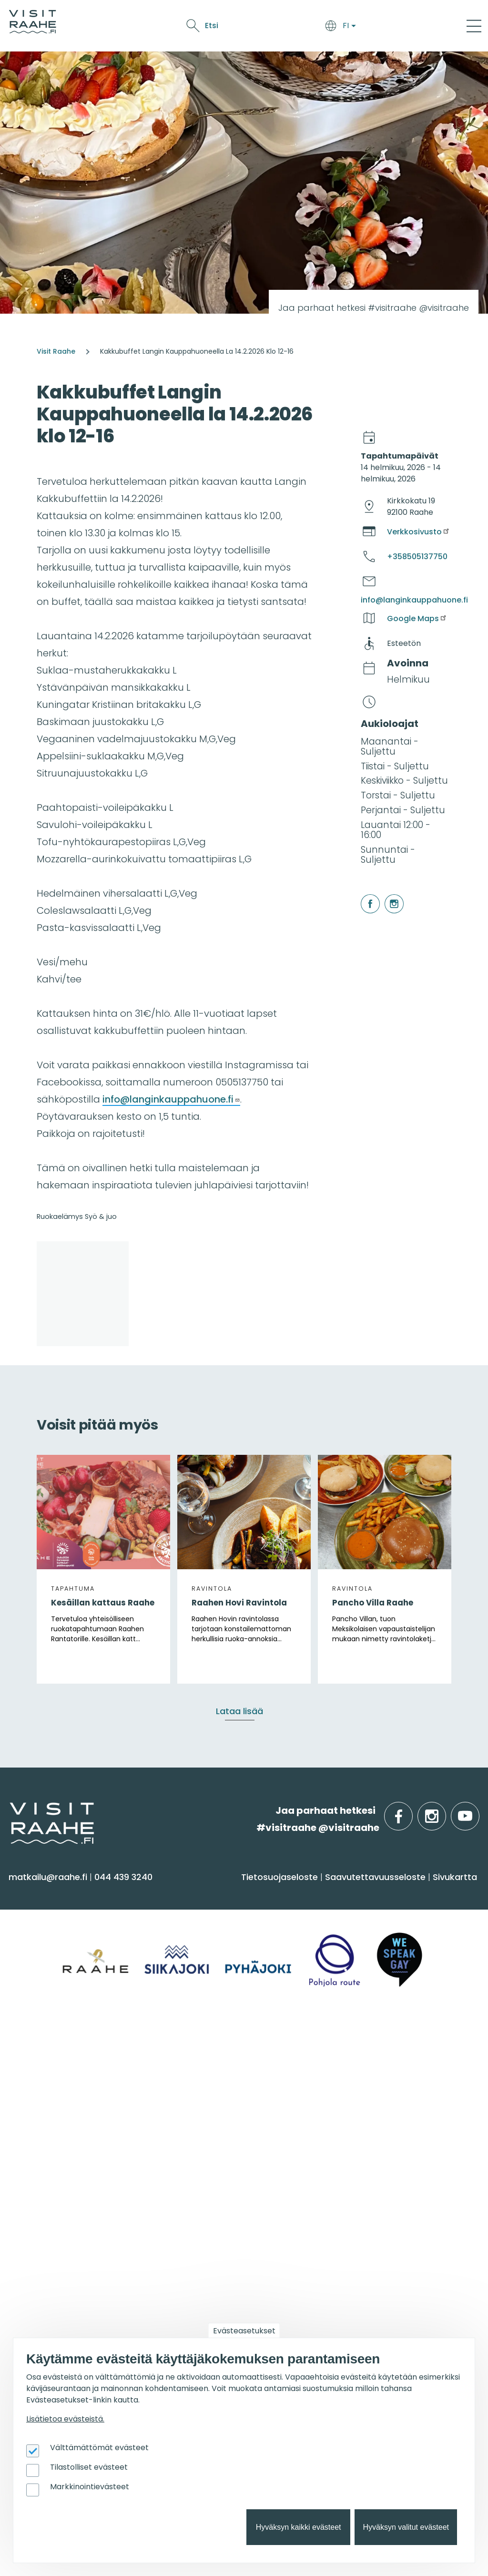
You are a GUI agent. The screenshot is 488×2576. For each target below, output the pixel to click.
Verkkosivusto (418, 531)
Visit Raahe (56, 351)
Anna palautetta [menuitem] (209, 2106)
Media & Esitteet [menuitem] (206, 2125)
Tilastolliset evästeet (89, 2467)
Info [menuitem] (181, 2044)
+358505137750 (417, 556)
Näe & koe (235, 27)
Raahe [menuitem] (28, 2106)
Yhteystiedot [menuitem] (198, 2088)
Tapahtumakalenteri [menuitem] (61, 2221)
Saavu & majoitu (135, 27)
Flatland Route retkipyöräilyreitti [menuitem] (241, 2306)
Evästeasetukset (244, 2330)
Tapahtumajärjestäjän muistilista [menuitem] (379, 2263)
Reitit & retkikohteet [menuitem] (56, 2010)
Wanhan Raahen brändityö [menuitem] (389, 2314)
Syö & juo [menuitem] (353, 1893)
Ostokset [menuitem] (32, 1992)
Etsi (402, 25)
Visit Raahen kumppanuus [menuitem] (387, 2221)
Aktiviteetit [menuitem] (36, 1936)
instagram (386, 894)
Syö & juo (192, 27)
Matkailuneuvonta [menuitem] (212, 2069)
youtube (477, 1810)
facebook (362, 894)
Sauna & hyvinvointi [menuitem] (57, 1917)
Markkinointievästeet (89, 2486)
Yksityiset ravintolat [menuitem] (370, 2069)
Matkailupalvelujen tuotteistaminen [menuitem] (370, 2291)
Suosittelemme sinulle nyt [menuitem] (233, 2202)
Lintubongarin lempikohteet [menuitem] (233, 2250)
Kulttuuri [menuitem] (32, 1955)
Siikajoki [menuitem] (29, 2069)
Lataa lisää (239, 1711)
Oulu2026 (338, 27)
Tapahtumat (287, 27)
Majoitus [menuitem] (189, 1917)
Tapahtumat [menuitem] (49, 2196)
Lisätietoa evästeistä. (65, 2418)
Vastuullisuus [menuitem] (200, 2143)
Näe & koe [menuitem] (41, 1893)
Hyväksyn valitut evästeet (406, 2527)
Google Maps (417, 618)
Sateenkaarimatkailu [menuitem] (217, 2162)
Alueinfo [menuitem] (37, 2044)
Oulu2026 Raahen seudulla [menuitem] (232, 2232)
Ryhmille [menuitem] (351, 2044)
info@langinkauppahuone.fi (171, 1099)
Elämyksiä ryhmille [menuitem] (368, 2088)
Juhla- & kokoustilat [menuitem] (372, 2106)
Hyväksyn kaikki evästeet (298, 2527)
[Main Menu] (474, 25)
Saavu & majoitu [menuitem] (217, 1893)
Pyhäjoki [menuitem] (31, 2088)
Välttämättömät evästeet (99, 2447)
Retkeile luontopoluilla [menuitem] (220, 2287)
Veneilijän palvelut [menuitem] (212, 2269)
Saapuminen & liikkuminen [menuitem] (230, 1936)
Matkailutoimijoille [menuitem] (380, 2196)
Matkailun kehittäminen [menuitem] (381, 2239)
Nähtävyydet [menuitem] (43, 1973)
